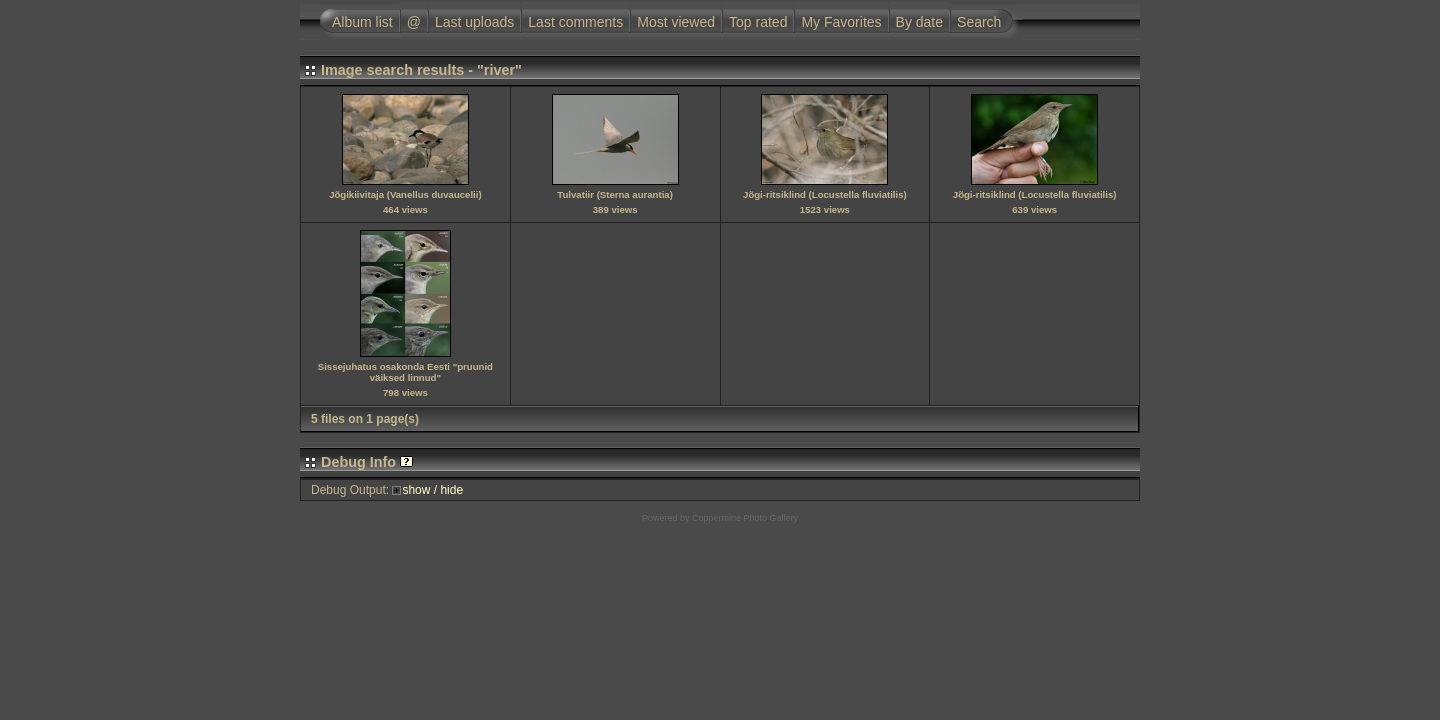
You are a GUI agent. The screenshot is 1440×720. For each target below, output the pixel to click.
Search (979, 22)
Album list (362, 22)
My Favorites (841, 22)
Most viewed (676, 22)
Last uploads (474, 22)
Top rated (758, 22)
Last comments (575, 22)
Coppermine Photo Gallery (745, 518)
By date (919, 22)
